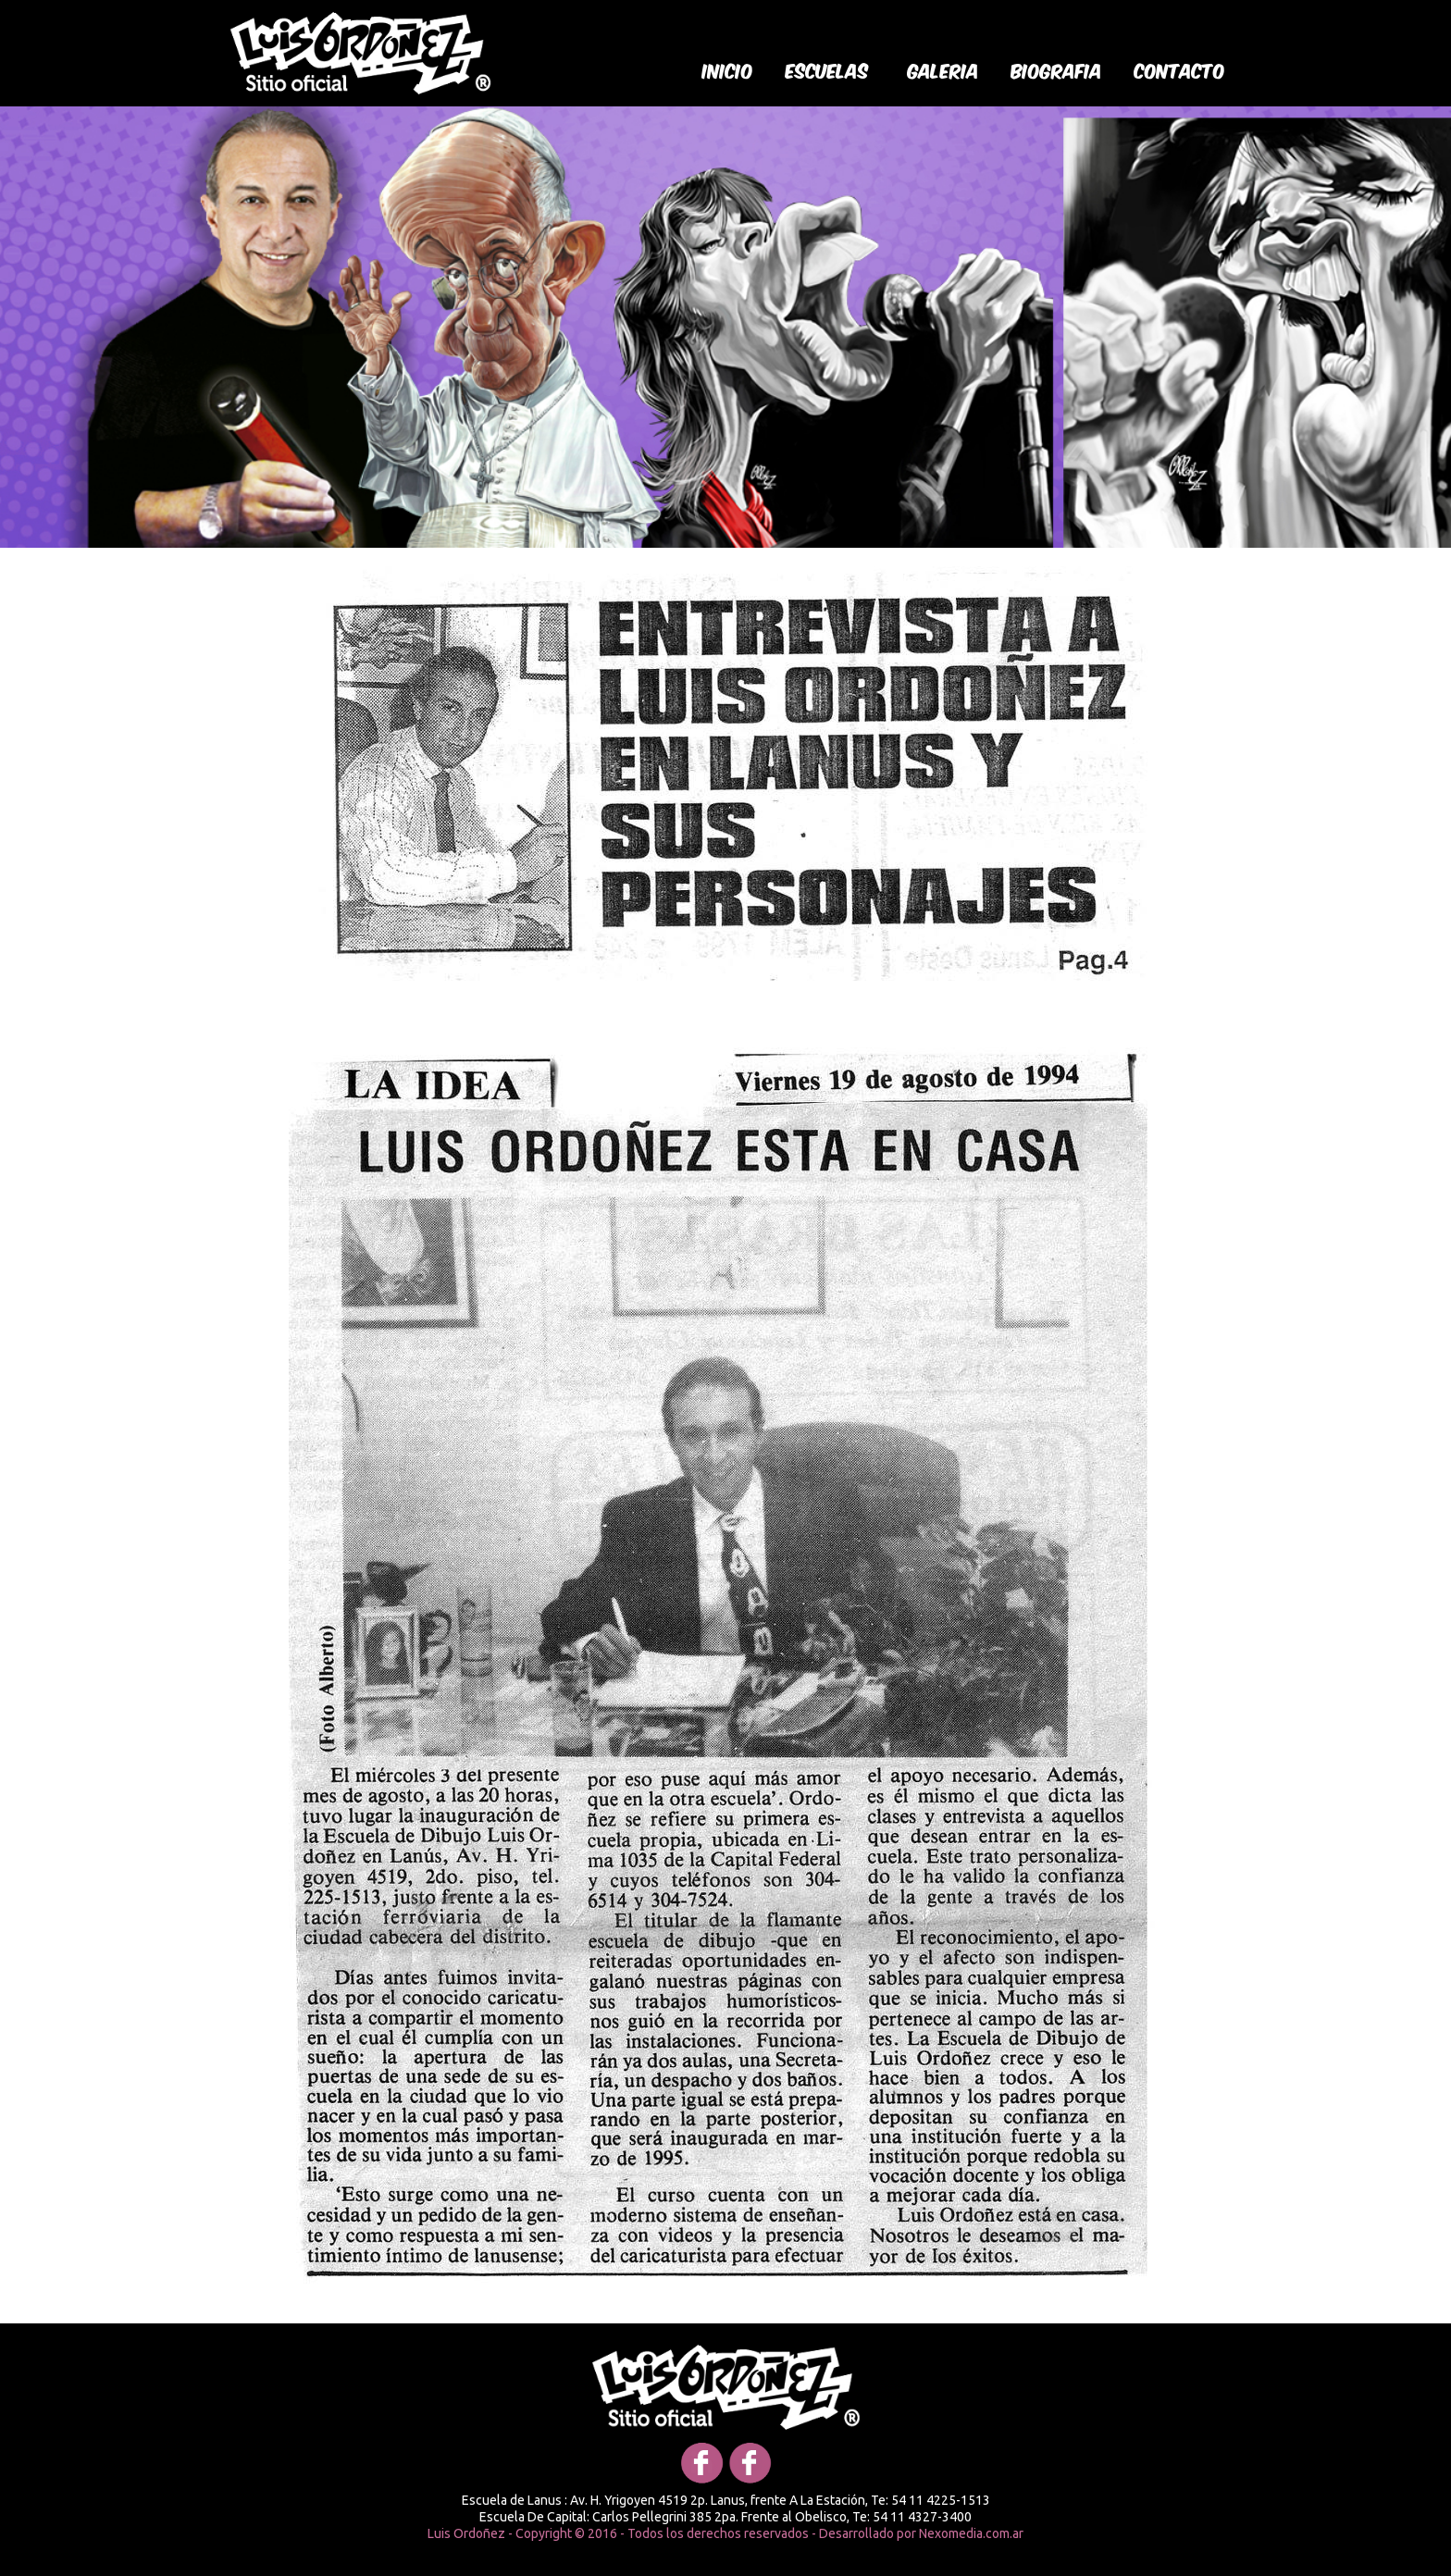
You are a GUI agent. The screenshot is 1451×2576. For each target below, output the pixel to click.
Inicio (727, 69)
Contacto (1180, 69)
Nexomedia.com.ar (971, 2533)
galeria (943, 69)
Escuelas (827, 69)
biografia (1056, 69)
